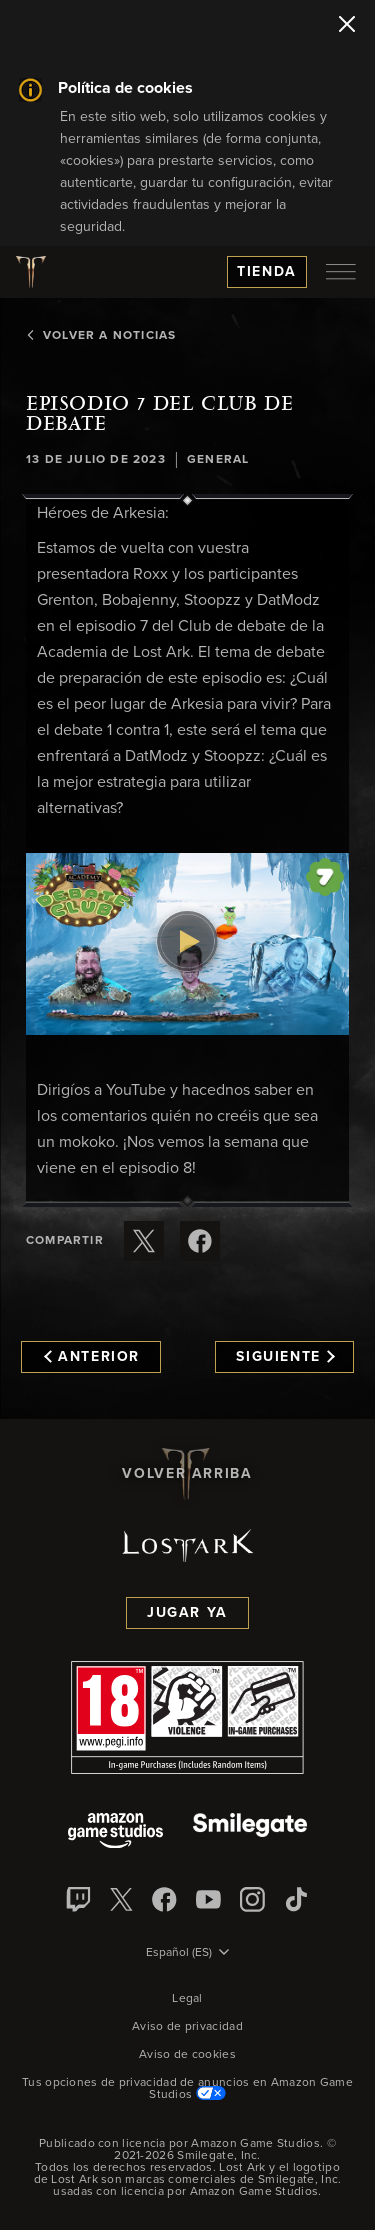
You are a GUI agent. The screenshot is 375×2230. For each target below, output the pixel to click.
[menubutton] (341, 272)
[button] (187, 944)
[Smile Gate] (250, 1832)
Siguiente (285, 1357)
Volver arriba (187, 1474)
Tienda (267, 272)
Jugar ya (187, 1613)
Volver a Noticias (101, 336)
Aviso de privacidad (187, 2027)
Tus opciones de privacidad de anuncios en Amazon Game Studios (187, 2089)
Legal (187, 1999)
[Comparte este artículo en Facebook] (200, 1241)
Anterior (92, 1357)
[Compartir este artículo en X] (144, 1241)
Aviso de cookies (187, 2055)
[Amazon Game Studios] (115, 1832)
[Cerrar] (347, 26)
